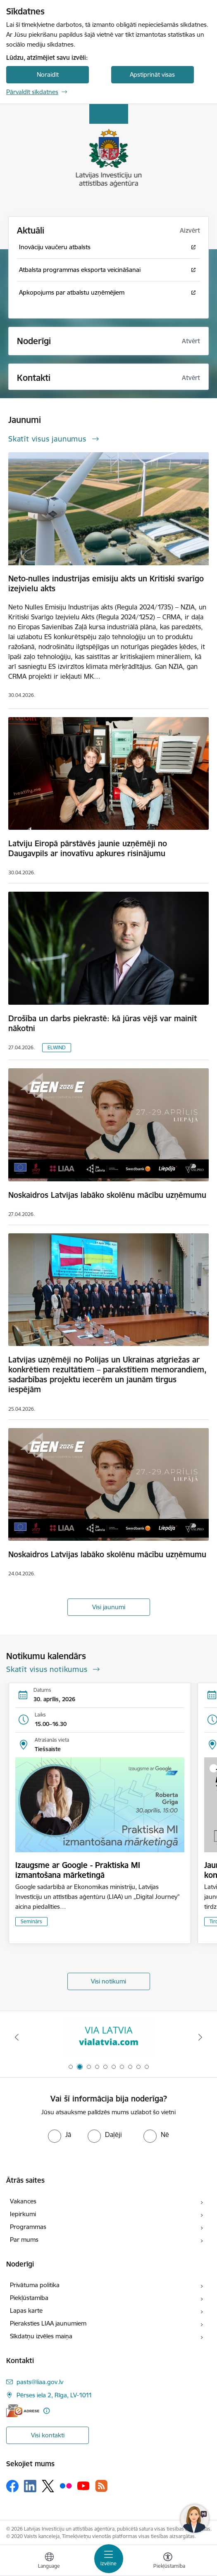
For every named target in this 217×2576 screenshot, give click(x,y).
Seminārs (31, 1921)
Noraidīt (48, 74)
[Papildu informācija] (46, 2411)
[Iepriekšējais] (17, 2037)
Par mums (24, 2239)
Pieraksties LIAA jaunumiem (48, 2323)
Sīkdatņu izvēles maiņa (41, 2336)
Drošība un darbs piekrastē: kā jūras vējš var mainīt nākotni (102, 1023)
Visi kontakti (47, 2435)
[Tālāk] (200, 2037)
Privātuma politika (35, 2285)
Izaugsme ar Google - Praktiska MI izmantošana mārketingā (77, 1870)
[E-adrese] (22, 2411)
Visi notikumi (108, 1981)
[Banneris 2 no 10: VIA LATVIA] (108, 2037)
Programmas (28, 2227)
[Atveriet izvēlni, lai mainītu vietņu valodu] (49, 2561)
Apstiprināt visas (152, 74)
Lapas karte (26, 2310)
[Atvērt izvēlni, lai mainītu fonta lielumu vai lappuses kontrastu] (167, 2561)
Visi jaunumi (108, 1607)
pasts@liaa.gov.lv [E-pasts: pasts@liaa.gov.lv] (40, 2382)
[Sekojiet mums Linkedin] (30, 2486)
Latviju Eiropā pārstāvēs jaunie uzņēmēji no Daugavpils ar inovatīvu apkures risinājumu (87, 848)
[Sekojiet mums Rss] (101, 2486)
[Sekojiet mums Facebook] (12, 2486)
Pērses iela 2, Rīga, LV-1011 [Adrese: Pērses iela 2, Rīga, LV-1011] (54, 2395)
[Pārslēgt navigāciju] (108, 2558)
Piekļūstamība (29, 2298)
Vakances (23, 2201)
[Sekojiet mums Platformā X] (48, 2486)
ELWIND (57, 1047)
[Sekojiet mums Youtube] (83, 2486)
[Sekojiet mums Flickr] (66, 2486)
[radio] (59, 2134)
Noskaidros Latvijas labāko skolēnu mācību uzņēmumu (107, 1195)
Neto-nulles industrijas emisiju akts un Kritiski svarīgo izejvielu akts (106, 583)
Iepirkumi (23, 2214)
